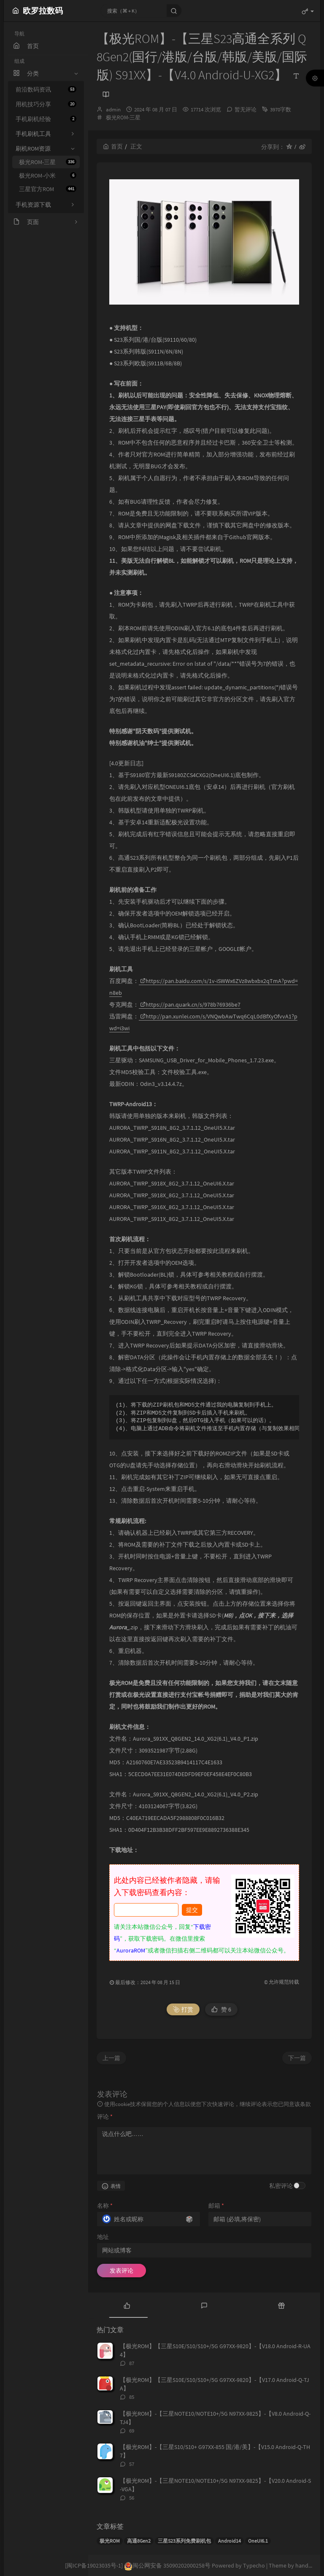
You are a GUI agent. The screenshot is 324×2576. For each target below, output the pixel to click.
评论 (105, 2116)
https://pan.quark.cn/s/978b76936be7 (190, 1004)
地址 (103, 2237)
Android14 (229, 2541)
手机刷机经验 (46, 119)
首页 (113, 146)
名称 (105, 2205)
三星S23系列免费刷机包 (184, 2541)
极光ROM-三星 (47, 162)
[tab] (126, 2305)
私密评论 (281, 2186)
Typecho (254, 2565)
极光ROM (110, 2541)
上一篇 (111, 2058)
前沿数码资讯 (46, 89)
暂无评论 (245, 109)
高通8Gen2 (139, 2541)
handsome (308, 2565)
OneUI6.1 (258, 2541)
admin (113, 109)
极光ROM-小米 (47, 175)
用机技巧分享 (46, 104)
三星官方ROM (47, 189)
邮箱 (216, 2205)
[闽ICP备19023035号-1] (94, 2565)
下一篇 (297, 2058)
